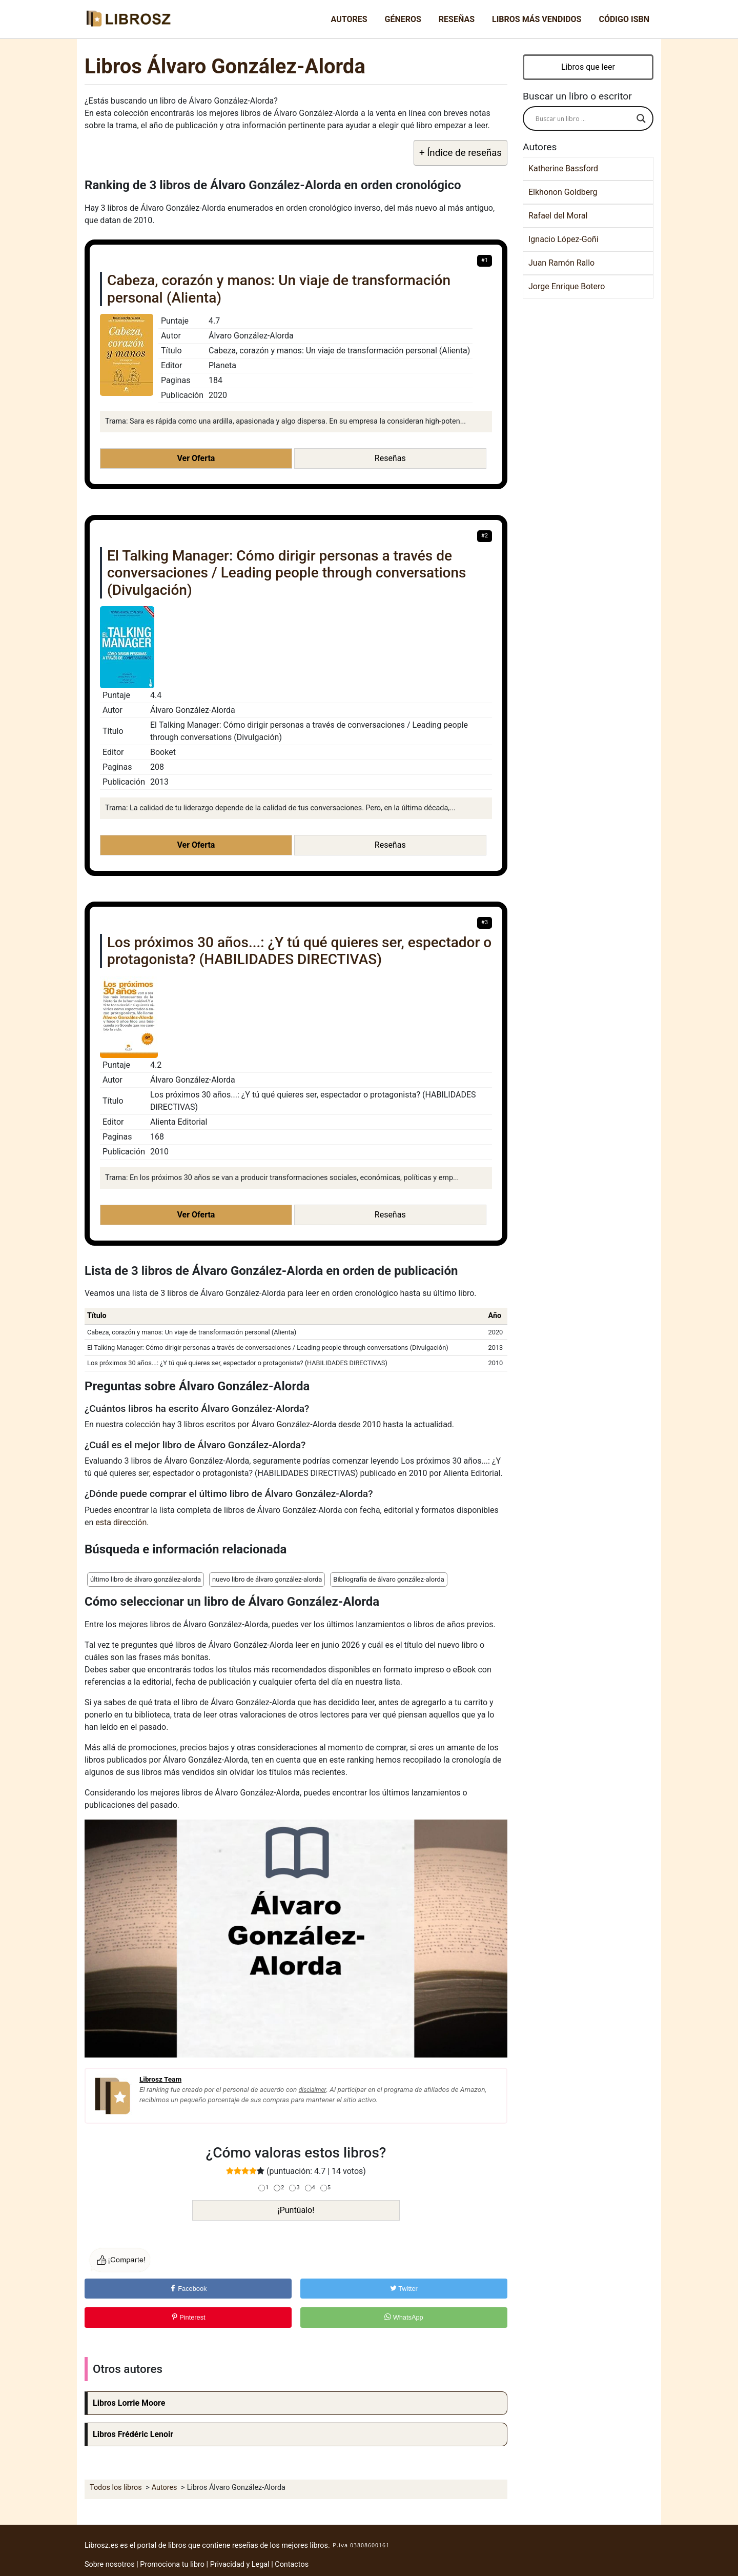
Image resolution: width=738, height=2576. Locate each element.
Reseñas (457, 19)
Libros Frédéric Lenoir (133, 2434)
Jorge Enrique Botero (566, 286)
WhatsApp (403, 2317)
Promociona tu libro (172, 2564)
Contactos (292, 2564)
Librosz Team (160, 2079)
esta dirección (121, 1522)
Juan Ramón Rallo (561, 263)
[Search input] (583, 118)
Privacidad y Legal (240, 2564)
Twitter (404, 2288)
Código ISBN (624, 19)
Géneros (403, 19)
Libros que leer (588, 67)
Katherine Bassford (563, 168)
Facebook (188, 2288)
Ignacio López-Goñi (563, 239)
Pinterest (188, 2317)
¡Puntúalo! (296, 2210)
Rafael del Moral (557, 216)
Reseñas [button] (390, 458)
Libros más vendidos (536, 19)
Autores (349, 19)
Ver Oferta (196, 458)
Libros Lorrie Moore (129, 2403)
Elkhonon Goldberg (562, 192)
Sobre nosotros (110, 2564)
